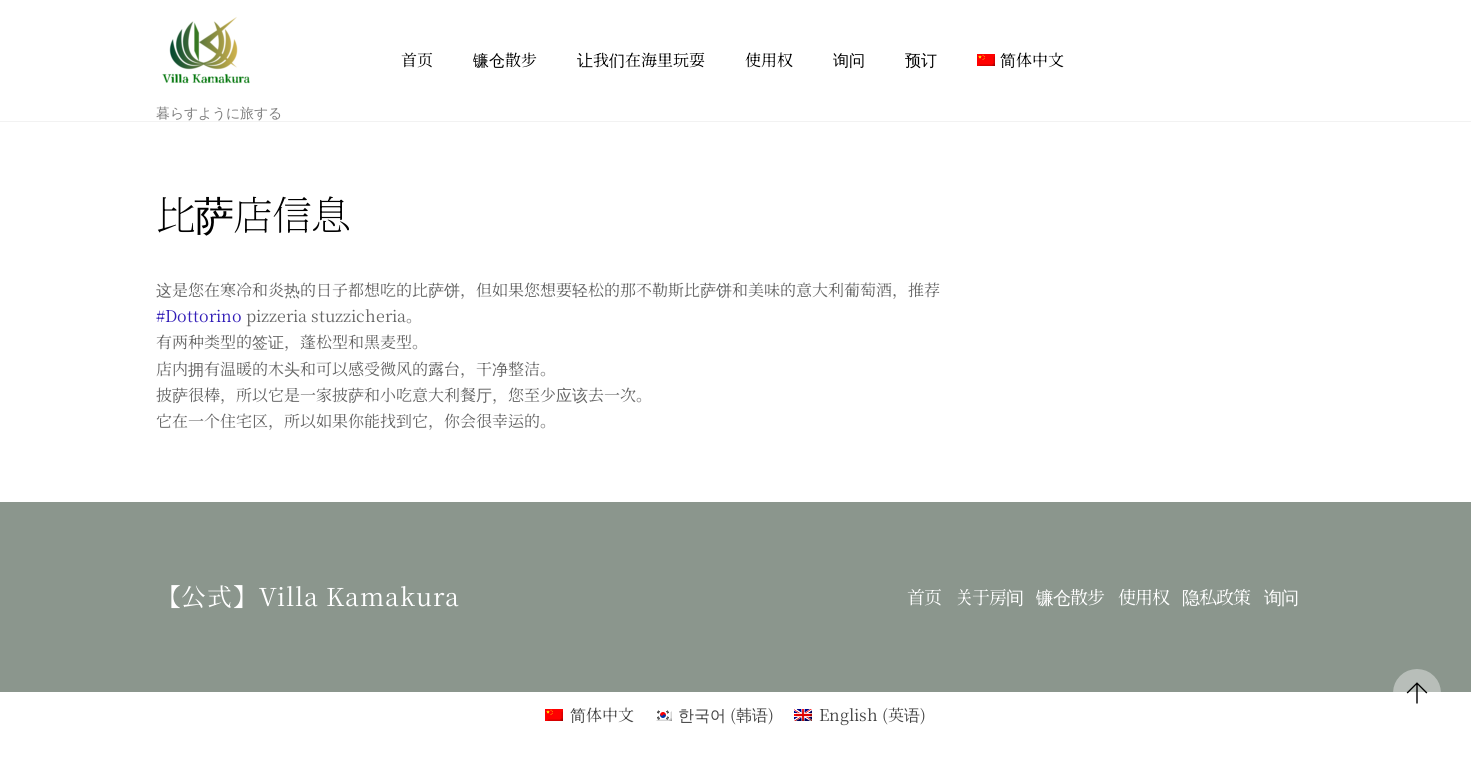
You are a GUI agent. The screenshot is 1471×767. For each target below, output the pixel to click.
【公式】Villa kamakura (308, 595)
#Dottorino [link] (199, 315)
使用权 (769, 59)
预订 (921, 59)
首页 (417, 59)
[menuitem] (1020, 60)
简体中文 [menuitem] (602, 714)
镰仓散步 (505, 59)
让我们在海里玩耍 (641, 59)
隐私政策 (1216, 596)
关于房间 (989, 596)
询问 (849, 59)
